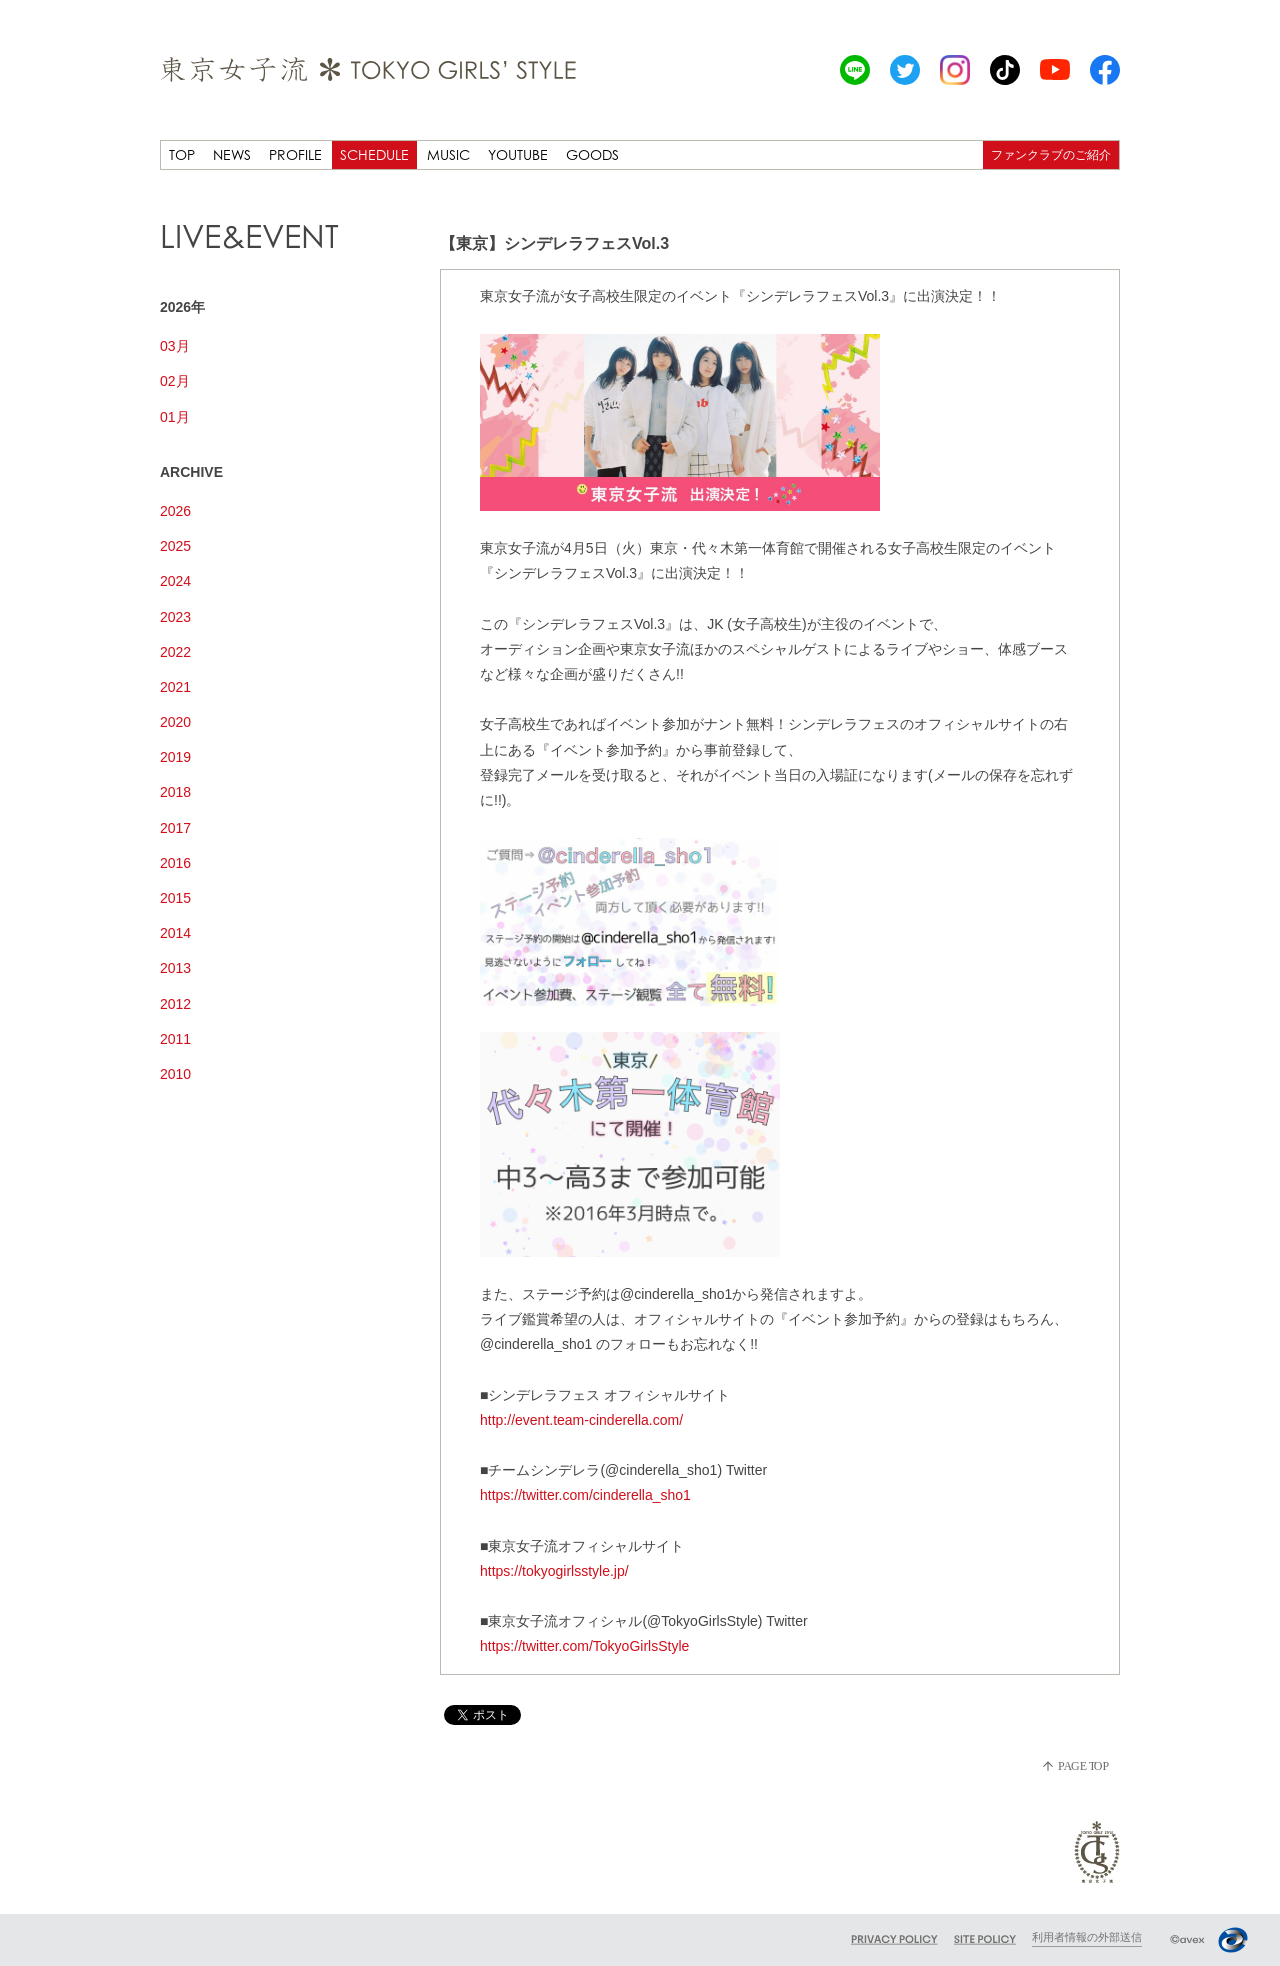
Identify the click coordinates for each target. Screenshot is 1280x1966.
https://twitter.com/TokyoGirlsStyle (584, 1646)
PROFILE (295, 154)
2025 (175, 546)
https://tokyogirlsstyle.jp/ (554, 1571)
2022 (175, 652)
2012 (175, 1004)
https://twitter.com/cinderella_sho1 (585, 1495)
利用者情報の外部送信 (1087, 1937)
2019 (175, 757)
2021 (175, 687)
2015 (175, 898)
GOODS (592, 154)
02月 (175, 381)
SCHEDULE (374, 154)
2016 (175, 863)
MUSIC (448, 154)
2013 (175, 968)
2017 (175, 828)
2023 (175, 617)
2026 (175, 511)
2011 (175, 1039)
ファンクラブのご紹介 (1051, 154)
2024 (175, 581)
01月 (175, 417)
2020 (175, 722)
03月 (175, 346)
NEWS (232, 154)
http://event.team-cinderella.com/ (581, 1420)
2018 (175, 792)
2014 (175, 933)
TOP (182, 154)
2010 (175, 1074)
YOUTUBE (518, 154)
